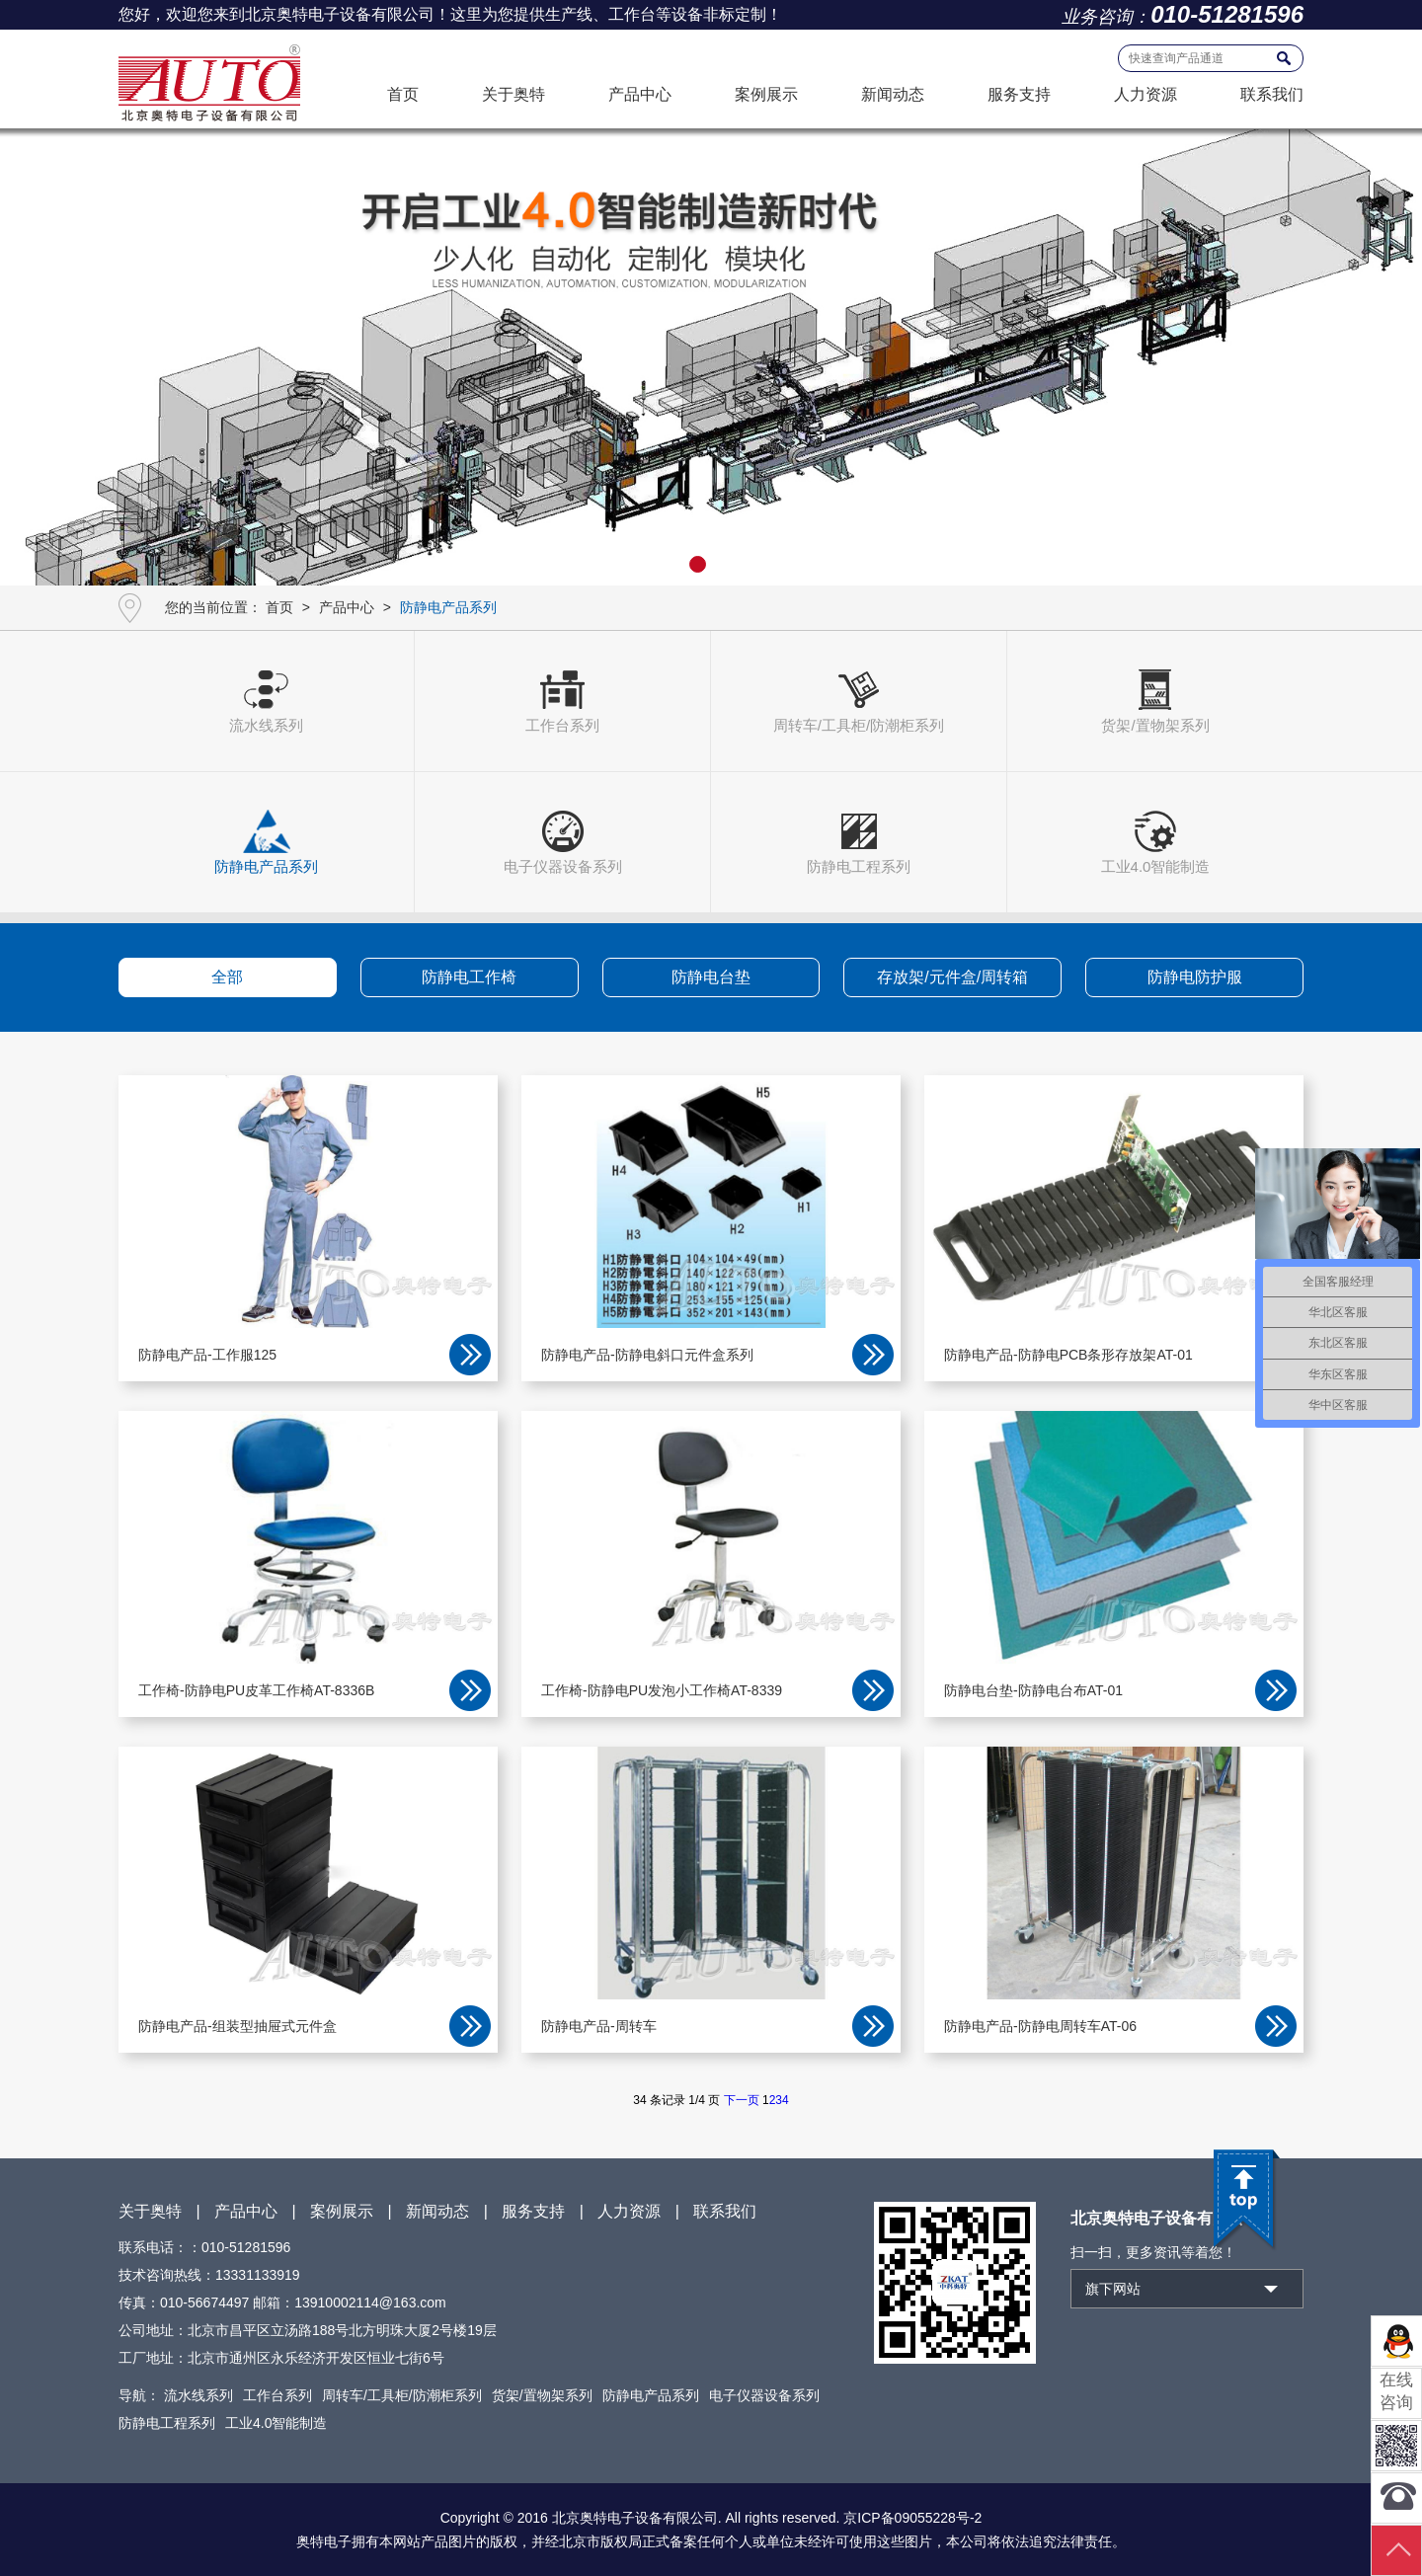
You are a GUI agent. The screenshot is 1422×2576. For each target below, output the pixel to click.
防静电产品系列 (650, 2395)
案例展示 (766, 94)
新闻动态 (892, 94)
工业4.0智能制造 (276, 2423)
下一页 (741, 2100)
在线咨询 (1396, 2391)
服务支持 (1019, 94)
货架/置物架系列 (542, 2395)
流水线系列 (198, 2395)
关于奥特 (513, 94)
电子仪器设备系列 (764, 2395)
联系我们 (1272, 94)
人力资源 (1145, 94)
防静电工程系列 (166, 2423)
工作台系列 (277, 2395)
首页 (403, 94)
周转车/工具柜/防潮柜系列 (402, 2395)
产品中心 (640, 94)
